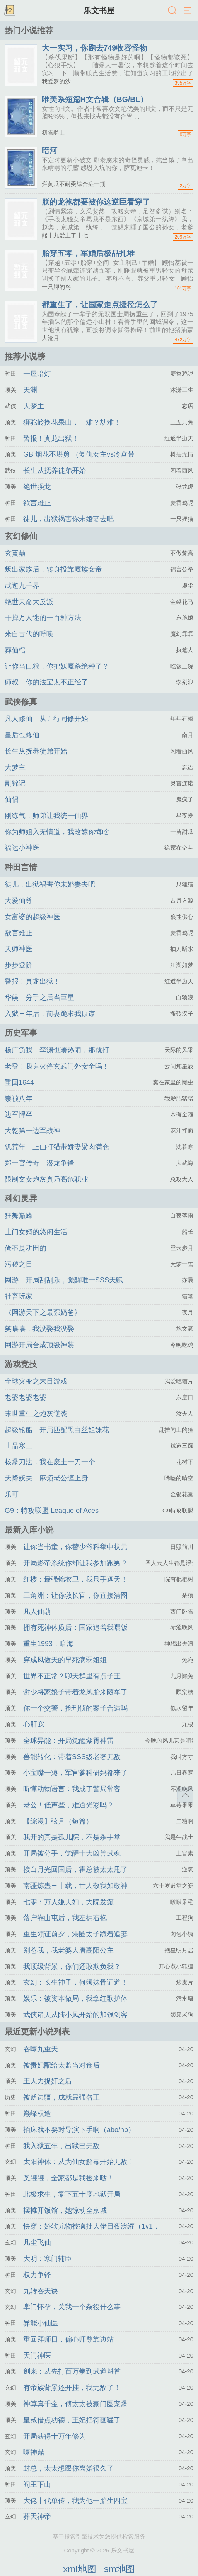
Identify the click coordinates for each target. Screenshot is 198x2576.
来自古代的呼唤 (29, 634)
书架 (9, 11)
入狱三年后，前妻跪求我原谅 (50, 1014)
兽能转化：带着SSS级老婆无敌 (72, 1757)
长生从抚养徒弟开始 (54, 470)
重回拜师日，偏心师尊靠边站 (68, 2339)
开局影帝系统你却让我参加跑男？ (75, 1563)
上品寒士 (18, 1446)
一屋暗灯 (37, 374)
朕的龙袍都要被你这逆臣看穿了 (96, 202)
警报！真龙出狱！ (51, 438)
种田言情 (21, 867)
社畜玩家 (18, 1296)
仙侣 (12, 799)
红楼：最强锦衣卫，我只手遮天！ (75, 1579)
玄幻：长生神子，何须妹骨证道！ (75, 1982)
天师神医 (18, 949)
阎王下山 (37, 2484)
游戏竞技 (21, 1364)
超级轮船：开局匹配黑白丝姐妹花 (57, 1430)
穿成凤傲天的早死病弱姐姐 (65, 1660)
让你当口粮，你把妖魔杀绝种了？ (57, 666)
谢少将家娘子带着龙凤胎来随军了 (75, 1692)
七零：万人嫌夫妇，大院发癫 (68, 1902)
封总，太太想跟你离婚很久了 (68, 2468)
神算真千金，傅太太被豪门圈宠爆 (75, 2404)
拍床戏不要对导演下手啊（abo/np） (79, 2130)
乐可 (12, 1494)
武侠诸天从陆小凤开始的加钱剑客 (75, 2015)
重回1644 (19, 1082)
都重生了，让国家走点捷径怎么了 (100, 304)
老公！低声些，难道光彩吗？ (68, 1805)
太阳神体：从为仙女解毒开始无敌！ (79, 2162)
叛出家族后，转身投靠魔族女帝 (53, 569)
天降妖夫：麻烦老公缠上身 (46, 1478)
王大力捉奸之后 (47, 2081)
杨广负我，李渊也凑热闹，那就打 (57, 1050)
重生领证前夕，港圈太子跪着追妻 (75, 1934)
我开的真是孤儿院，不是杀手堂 (72, 1837)
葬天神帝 (37, 2516)
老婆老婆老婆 (25, 1397)
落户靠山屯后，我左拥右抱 (65, 1918)
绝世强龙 (37, 487)
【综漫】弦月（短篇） (58, 1821)
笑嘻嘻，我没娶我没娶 (39, 1329)
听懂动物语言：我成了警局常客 (72, 1789)
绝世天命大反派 (29, 602)
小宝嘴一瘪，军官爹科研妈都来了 (75, 1773)
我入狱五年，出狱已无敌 (61, 2146)
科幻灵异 (21, 1198)
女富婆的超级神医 (32, 917)
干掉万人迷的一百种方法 (43, 618)
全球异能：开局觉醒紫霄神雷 (68, 1740)
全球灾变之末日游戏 (36, 1381)
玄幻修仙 (21, 536)
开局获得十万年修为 (54, 2436)
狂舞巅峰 (18, 1215)
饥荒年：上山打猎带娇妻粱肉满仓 (57, 1147)
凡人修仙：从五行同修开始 (46, 719)
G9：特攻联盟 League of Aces (52, 1510)
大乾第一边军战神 (32, 1131)
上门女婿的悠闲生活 (36, 1232)
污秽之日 (18, 1264)
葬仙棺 (15, 650)
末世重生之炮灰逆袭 (36, 1414)
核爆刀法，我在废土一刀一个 (50, 1462)
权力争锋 (37, 2275)
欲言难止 (37, 503)
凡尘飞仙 (37, 2242)
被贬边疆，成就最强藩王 (61, 2097)
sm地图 (119, 2569)
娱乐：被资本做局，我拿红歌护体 (75, 1998)
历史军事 (21, 1032)
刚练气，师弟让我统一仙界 (46, 816)
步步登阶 (18, 965)
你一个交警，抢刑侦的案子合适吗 (75, 1708)
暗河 (49, 150)
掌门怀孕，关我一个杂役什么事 (72, 2307)
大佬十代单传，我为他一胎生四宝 (75, 2501)
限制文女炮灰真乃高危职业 (46, 1179)
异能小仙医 (40, 2323)
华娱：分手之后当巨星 (39, 997)
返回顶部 (185, 1795)
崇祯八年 (18, 1099)
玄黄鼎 (15, 553)
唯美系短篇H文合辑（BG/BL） (95, 99)
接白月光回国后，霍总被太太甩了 (75, 1869)
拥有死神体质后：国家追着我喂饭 (75, 1627)
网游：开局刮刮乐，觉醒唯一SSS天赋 (64, 1280)
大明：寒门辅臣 (47, 2259)
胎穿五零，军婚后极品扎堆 (88, 253)
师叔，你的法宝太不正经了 (46, 682)
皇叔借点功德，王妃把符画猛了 (72, 2420)
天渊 (30, 390)
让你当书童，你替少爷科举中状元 (75, 1547)
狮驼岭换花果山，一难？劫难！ (72, 422)
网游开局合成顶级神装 (39, 1345)
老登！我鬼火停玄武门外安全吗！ (57, 1066)
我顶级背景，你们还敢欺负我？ (72, 1966)
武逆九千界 (22, 585)
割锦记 (15, 783)
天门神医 (37, 2355)
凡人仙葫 (37, 1612)
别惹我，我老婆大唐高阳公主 (68, 1950)
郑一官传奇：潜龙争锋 (39, 1163)
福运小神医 (22, 848)
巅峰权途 (37, 2113)
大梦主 (33, 406)
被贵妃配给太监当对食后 (61, 2065)
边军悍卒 (18, 1114)
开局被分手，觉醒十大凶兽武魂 (72, 1853)
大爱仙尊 (18, 900)
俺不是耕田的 (25, 1248)
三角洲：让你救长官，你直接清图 (75, 1595)
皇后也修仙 (22, 735)
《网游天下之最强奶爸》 (43, 1312)
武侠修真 (21, 701)
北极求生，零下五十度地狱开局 (72, 2194)
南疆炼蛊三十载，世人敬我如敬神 (75, 1886)
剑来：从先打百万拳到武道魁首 (72, 2371)
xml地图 (79, 2569)
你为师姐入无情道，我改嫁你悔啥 (57, 832)
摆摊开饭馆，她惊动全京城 (65, 2210)
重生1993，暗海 (48, 1644)
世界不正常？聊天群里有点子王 (72, 1676)
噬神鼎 (33, 2452)
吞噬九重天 (40, 2049)
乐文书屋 (99, 10)
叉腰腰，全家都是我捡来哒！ (68, 2178)
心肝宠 (33, 1724)
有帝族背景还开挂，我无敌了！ (72, 2387)
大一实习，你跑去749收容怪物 (94, 48)
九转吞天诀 (40, 2291)
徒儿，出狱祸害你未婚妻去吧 (68, 519)
